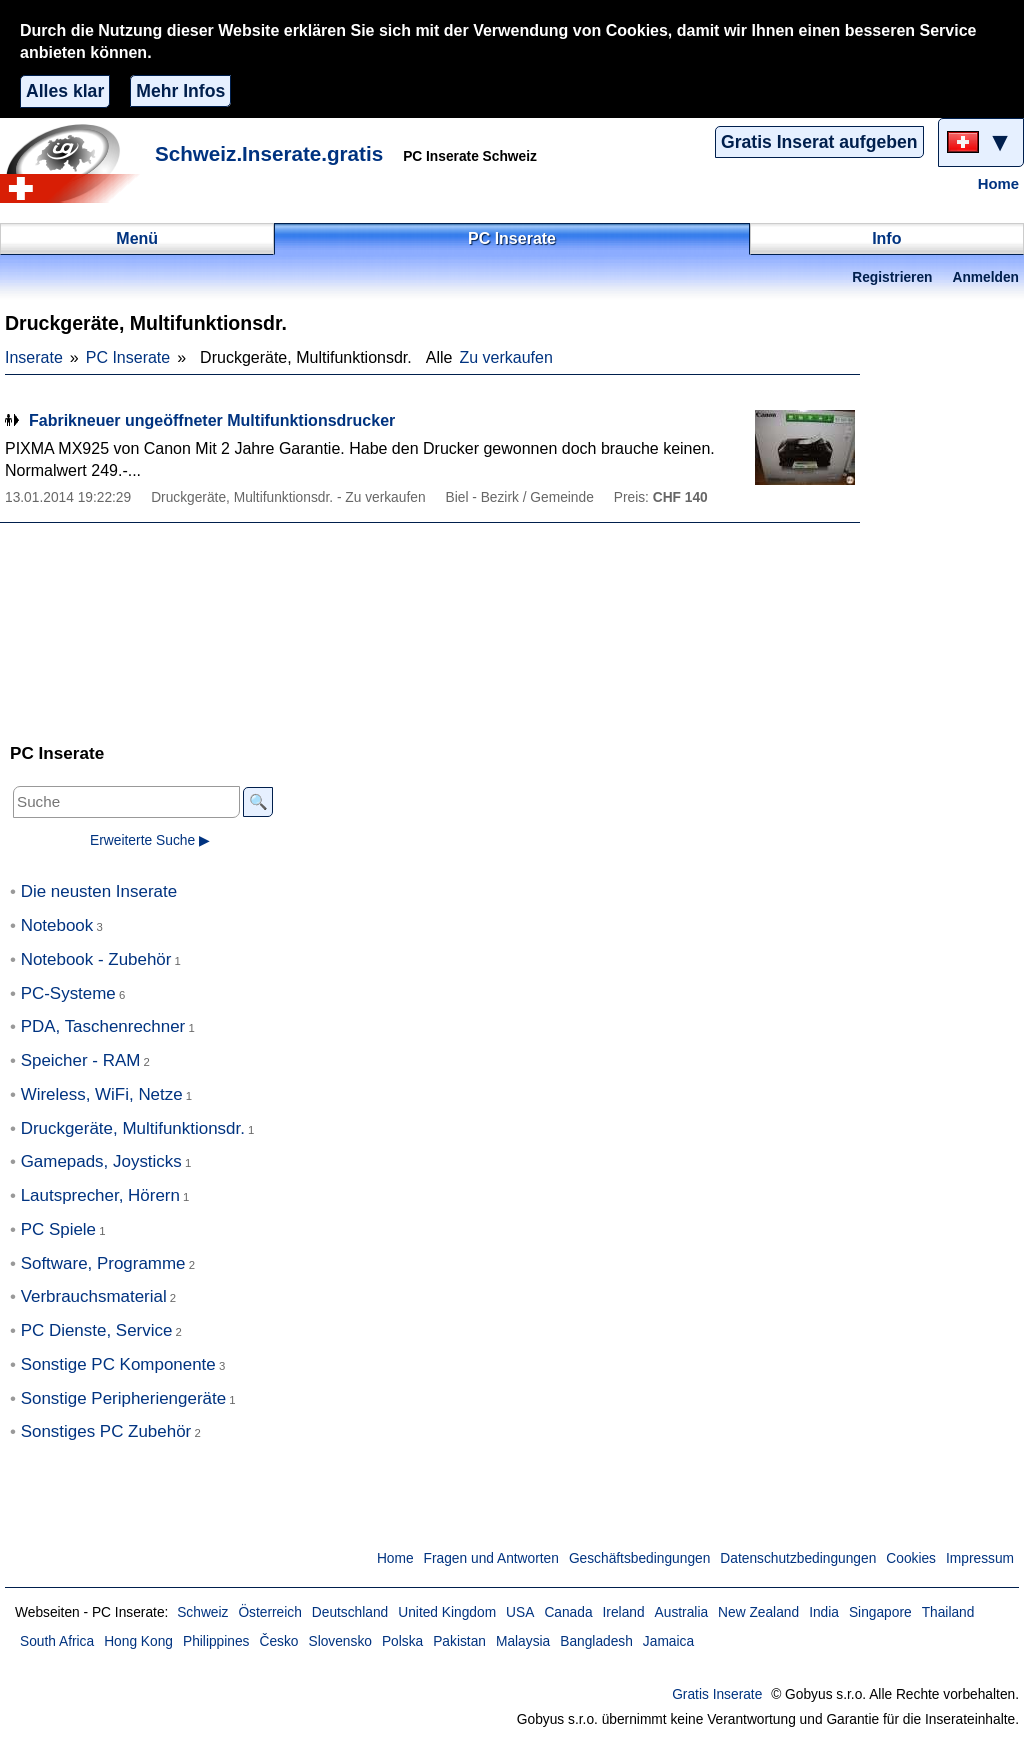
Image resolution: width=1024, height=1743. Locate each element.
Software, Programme (103, 1263)
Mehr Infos (180, 91)
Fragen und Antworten (491, 1558)
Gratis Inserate (717, 1694)
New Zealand (758, 1612)
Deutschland (350, 1612)
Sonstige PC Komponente (118, 1364)
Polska (402, 1641)
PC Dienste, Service (97, 1330)
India (824, 1612)
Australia (682, 1612)
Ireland (624, 1612)
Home (998, 184)
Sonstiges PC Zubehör (106, 1431)
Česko (278, 1641)
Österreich (269, 1612)
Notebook (57, 925)
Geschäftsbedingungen (639, 1558)
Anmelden (986, 277)
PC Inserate (128, 357)
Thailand (948, 1612)
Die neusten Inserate (99, 891)
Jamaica (668, 1641)
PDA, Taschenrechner (103, 1026)
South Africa (57, 1641)
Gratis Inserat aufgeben (819, 142)
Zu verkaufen (505, 357)
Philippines (216, 1641)
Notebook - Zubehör (96, 959)
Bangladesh (596, 1641)
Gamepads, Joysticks (101, 1161)
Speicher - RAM (81, 1060)
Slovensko (339, 1641)
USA (520, 1612)
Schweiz (202, 1612)
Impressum (980, 1558)
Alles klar (65, 91)
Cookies (911, 1558)
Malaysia (523, 1641)
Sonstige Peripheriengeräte (123, 1398)
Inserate (34, 357)
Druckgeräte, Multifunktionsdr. (133, 1128)
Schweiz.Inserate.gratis (269, 153)
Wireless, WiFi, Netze (102, 1094)
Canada (568, 1612)
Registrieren (892, 277)
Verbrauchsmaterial (94, 1296)
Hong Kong (138, 1641)
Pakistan (459, 1641)
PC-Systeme (68, 993)
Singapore (880, 1612)
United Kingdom (447, 1612)
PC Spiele (58, 1229)
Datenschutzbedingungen (798, 1558)
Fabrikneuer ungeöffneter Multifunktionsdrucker (212, 420)
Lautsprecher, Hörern (100, 1195)
